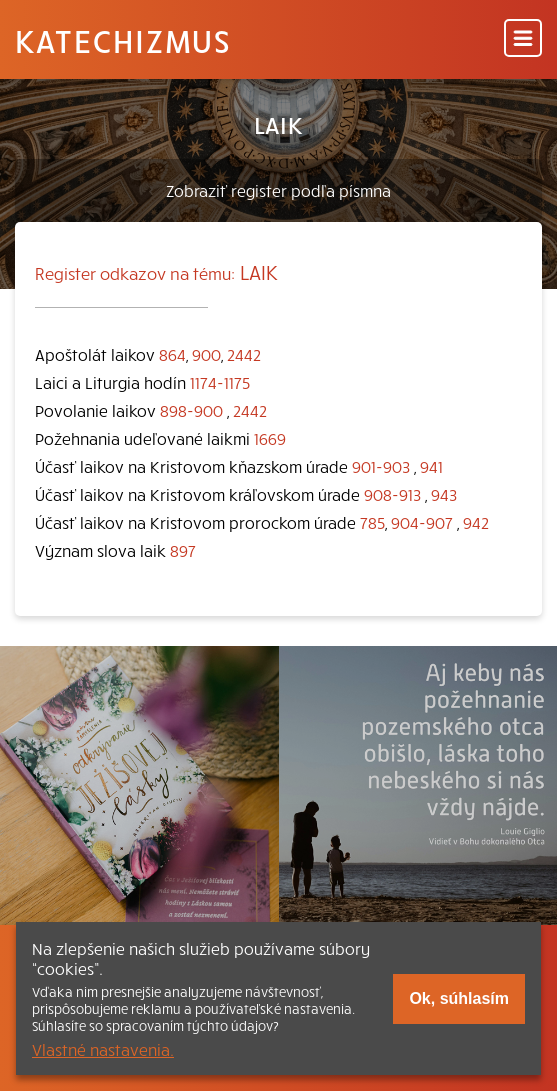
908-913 (392, 494)
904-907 (422, 522)
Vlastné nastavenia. (103, 1049)
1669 (270, 438)
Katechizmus (123, 40)
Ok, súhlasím (459, 998)
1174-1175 (220, 382)
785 (372, 522)
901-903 (381, 466)
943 (444, 494)
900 (206, 354)
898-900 (191, 410)
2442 (244, 354)
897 (183, 550)
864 (172, 354)
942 (476, 522)
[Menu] (523, 39)
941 (431, 466)
